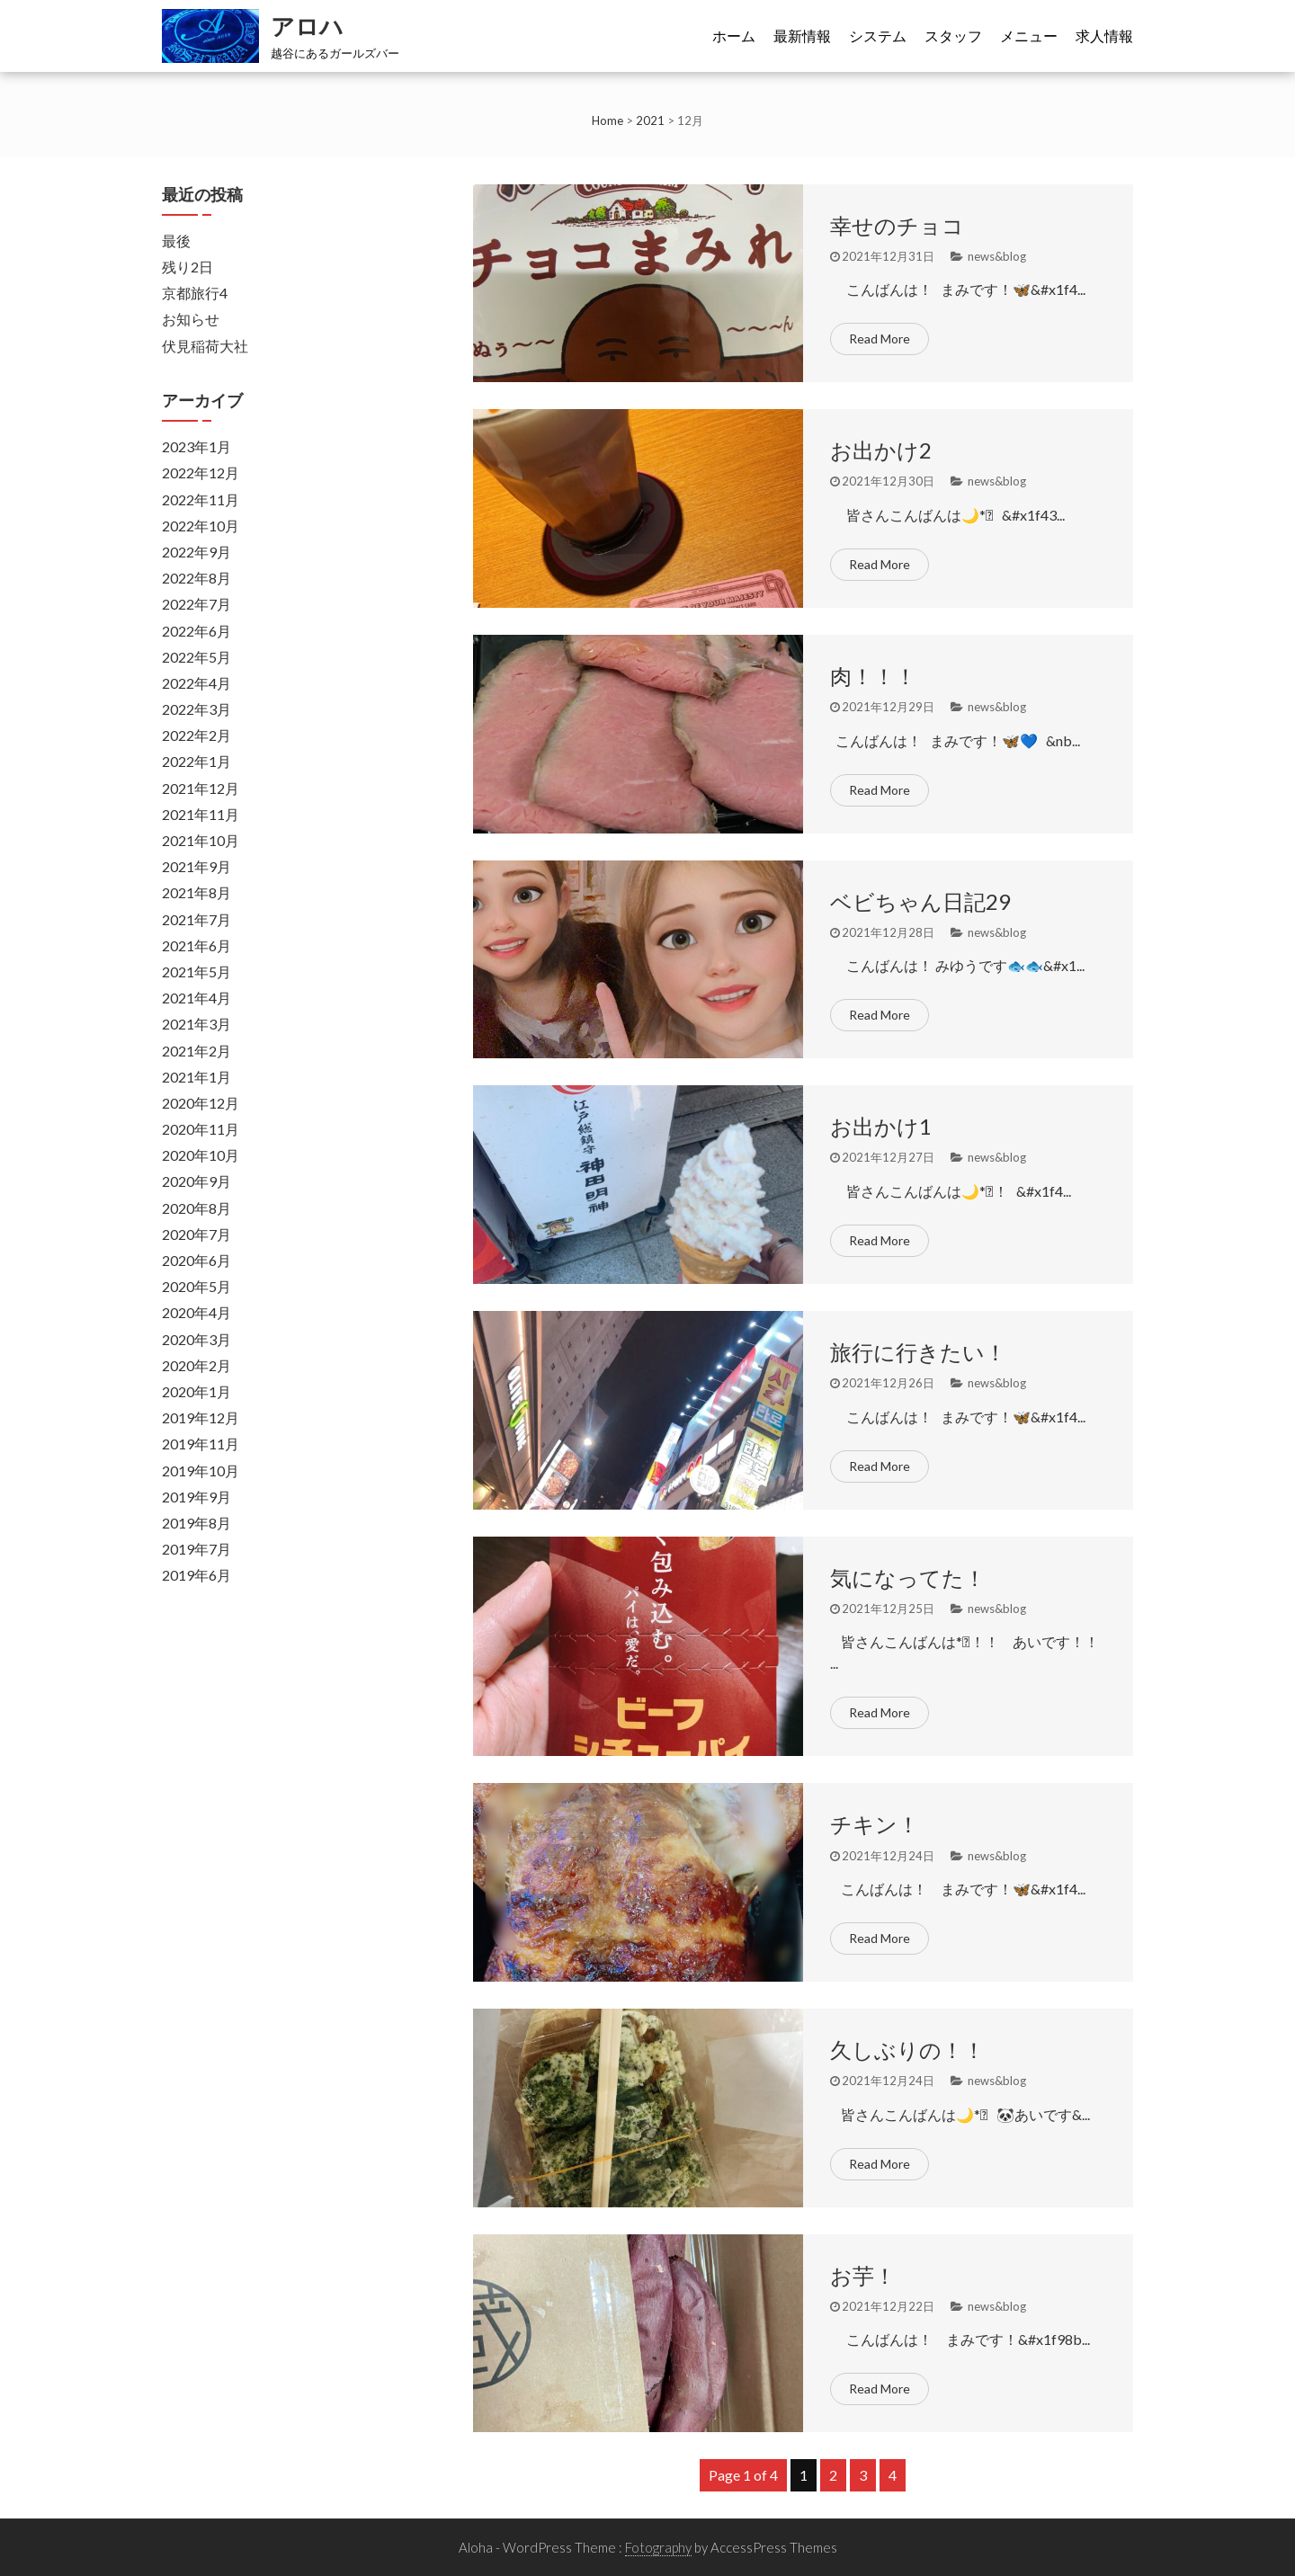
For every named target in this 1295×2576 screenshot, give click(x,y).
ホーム (733, 36)
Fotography (658, 2547)
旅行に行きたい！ (918, 1352)
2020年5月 (196, 1286)
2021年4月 (196, 997)
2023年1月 (196, 446)
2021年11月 (200, 814)
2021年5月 (196, 971)
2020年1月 (196, 1391)
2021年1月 (196, 1076)
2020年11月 (200, 1128)
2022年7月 (196, 603)
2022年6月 (196, 630)
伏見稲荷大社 (205, 345)
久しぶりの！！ (907, 2050)
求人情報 (1104, 36)
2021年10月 (200, 840)
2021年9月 (196, 866)
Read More (879, 338)
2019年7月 (196, 1548)
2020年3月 (196, 1339)
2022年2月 (196, 735)
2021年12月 (200, 788)
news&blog (997, 256)
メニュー (1029, 36)
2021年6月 (196, 945)
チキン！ (874, 1824)
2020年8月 (196, 1208)
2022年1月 (196, 761)
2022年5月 (196, 656)
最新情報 (802, 36)
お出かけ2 (881, 450)
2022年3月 (196, 709)
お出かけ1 (881, 1126)
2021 (650, 120)
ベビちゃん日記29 (920, 901)
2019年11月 (200, 1443)
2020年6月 (196, 1260)
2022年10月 (200, 525)
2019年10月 (200, 1470)
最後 (176, 240)
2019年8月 (196, 1522)
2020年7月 (196, 1234)
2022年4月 (196, 682)
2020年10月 (200, 1154)
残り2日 (187, 266)
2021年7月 (196, 919)
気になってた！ (908, 1577)
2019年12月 (200, 1417)
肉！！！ (873, 676)
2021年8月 (196, 892)
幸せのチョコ (897, 225)
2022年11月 (200, 499)
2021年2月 (196, 1050)
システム (877, 36)
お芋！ (863, 2275)
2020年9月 (196, 1181)
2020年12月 (200, 1102)
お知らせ (190, 318)
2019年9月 (196, 1496)
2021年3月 (196, 1023)
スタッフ (953, 36)
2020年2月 (196, 1365)
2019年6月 (196, 1574)
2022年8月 (196, 577)
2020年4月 (196, 1312)
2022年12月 (200, 472)
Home (607, 120)
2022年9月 (196, 551)
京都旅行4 (195, 292)
